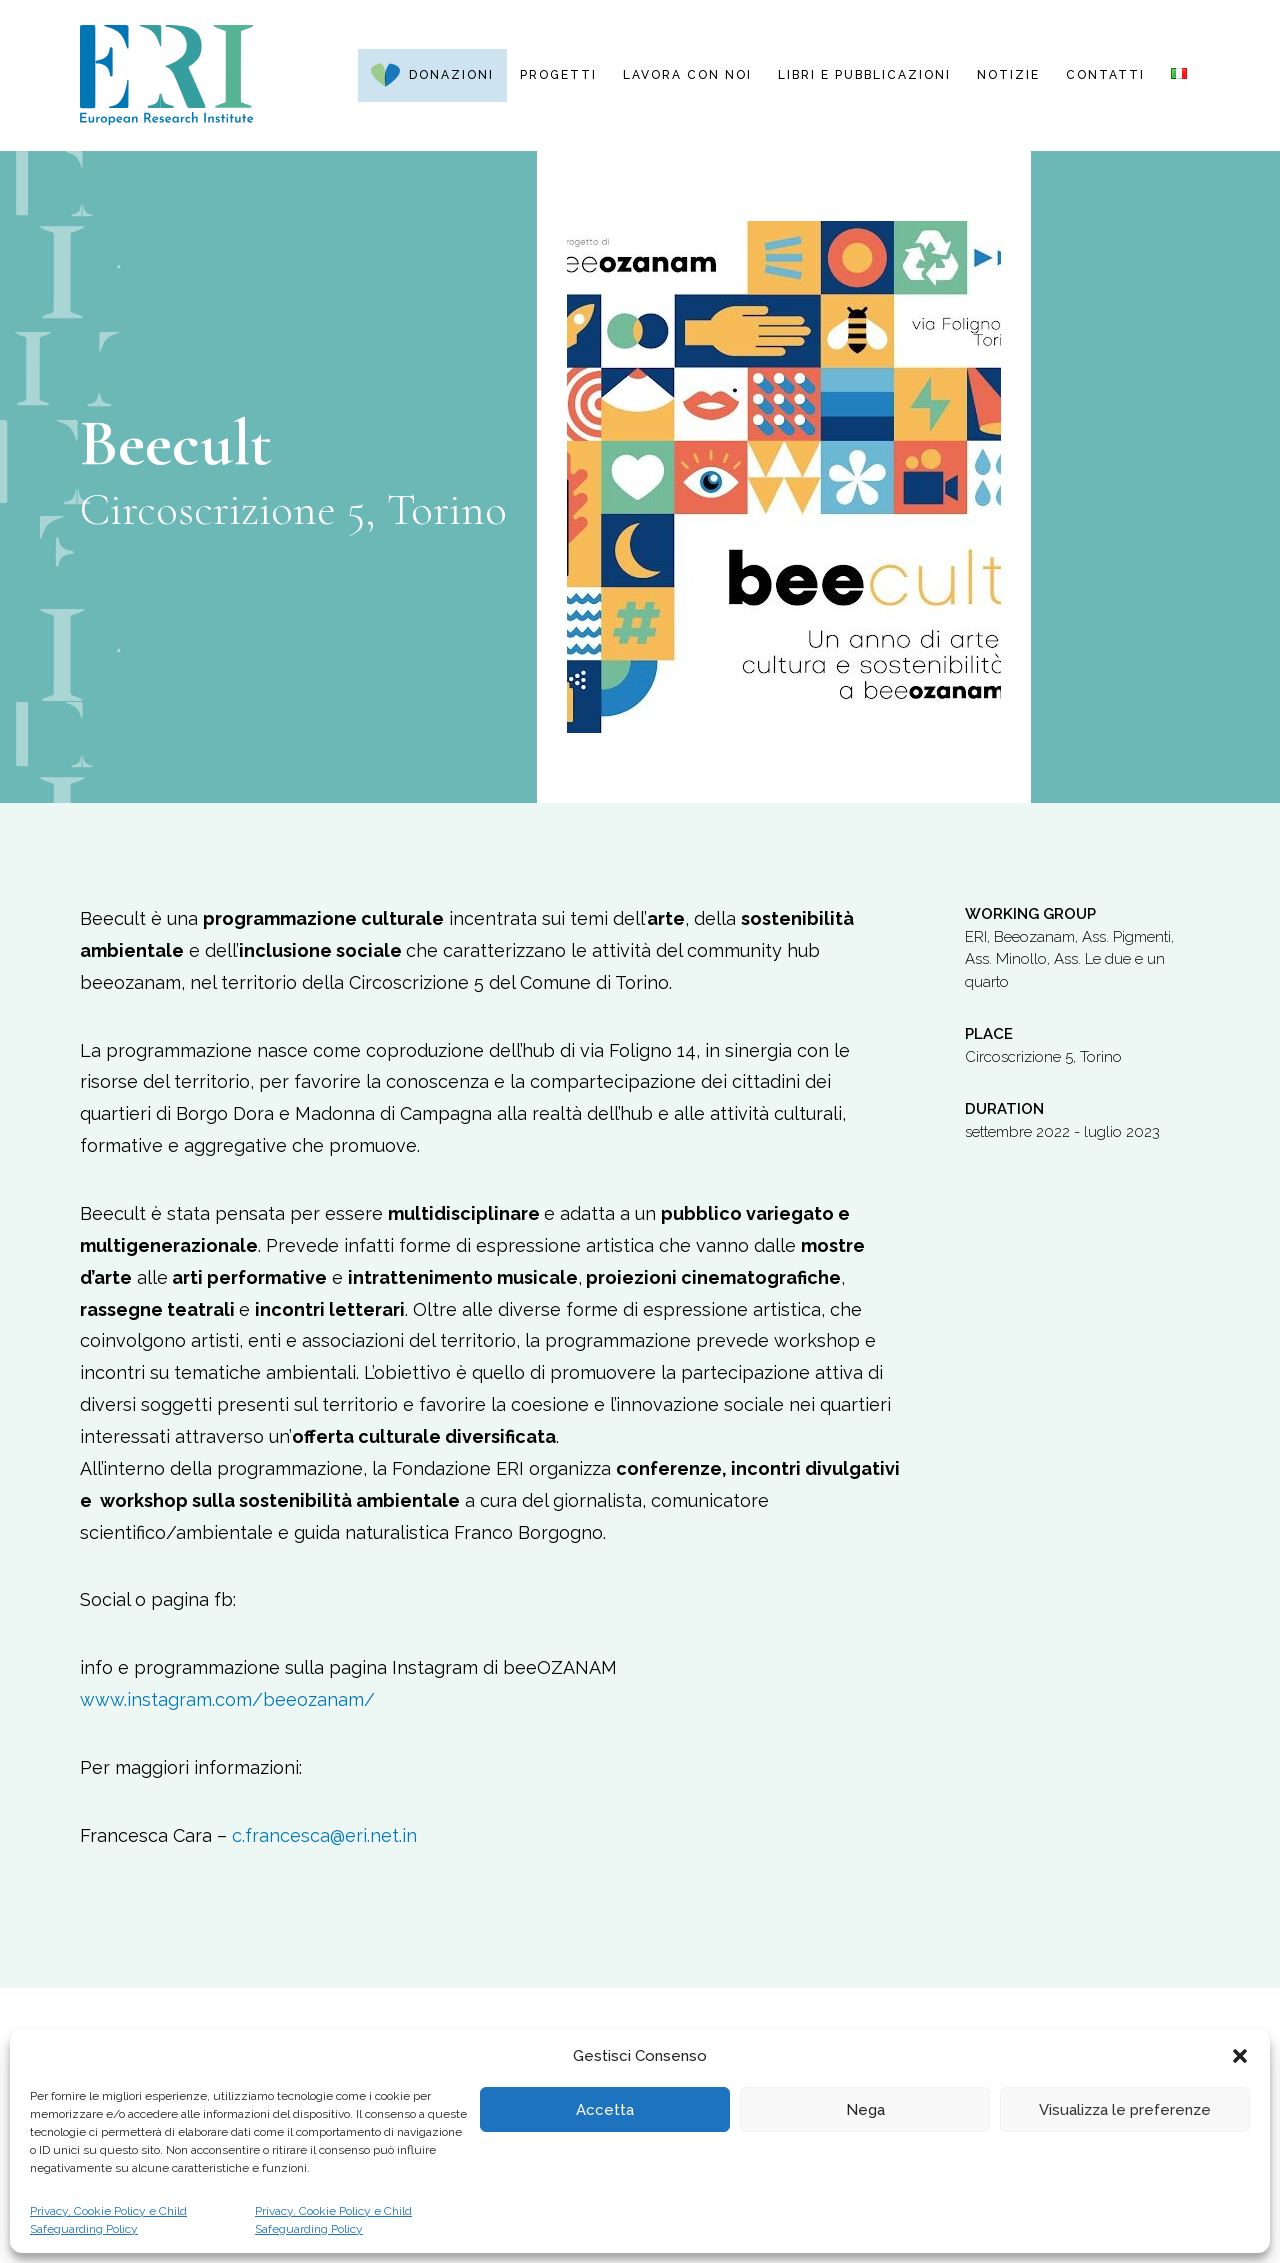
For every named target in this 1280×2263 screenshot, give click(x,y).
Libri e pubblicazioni (864, 75)
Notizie (1008, 75)
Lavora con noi (687, 75)
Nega (865, 2110)
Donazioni (451, 75)
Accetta (605, 2110)
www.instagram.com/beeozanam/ (227, 1699)
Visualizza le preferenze (1125, 2110)
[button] (1240, 2056)
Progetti (558, 75)
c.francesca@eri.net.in (324, 1835)
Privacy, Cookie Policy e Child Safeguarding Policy (108, 2220)
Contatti (1105, 75)
